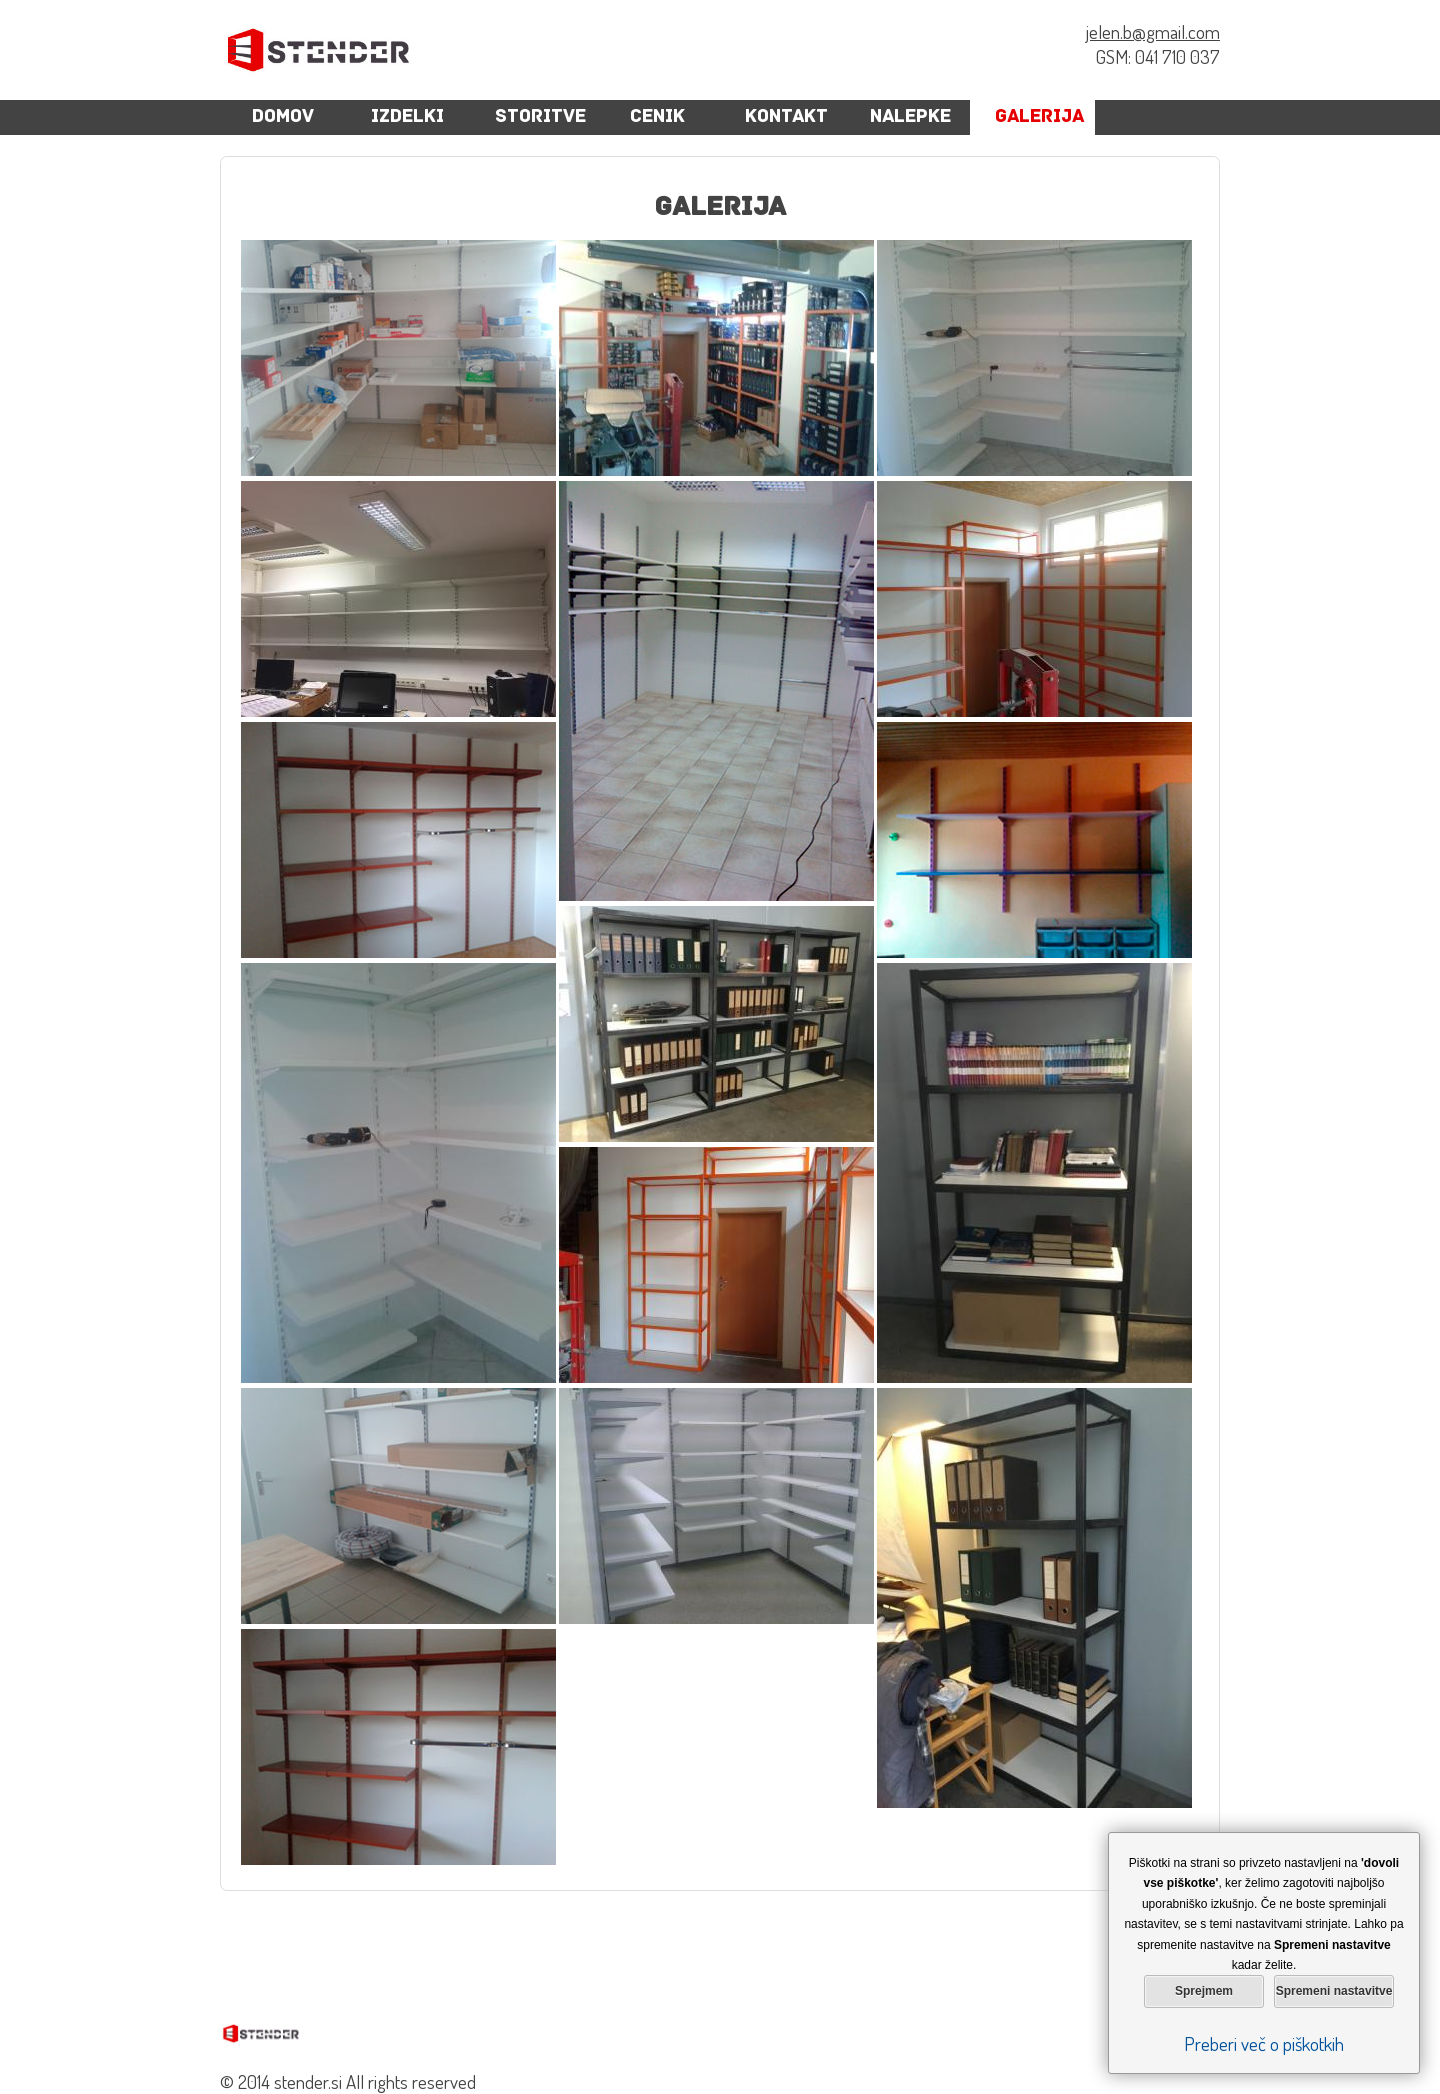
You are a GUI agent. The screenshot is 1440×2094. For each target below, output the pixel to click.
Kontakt (786, 117)
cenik (657, 117)
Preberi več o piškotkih (1264, 2043)
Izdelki (407, 117)
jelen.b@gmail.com (1153, 31)
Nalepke (910, 117)
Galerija (1039, 117)
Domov (283, 117)
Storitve (540, 117)
